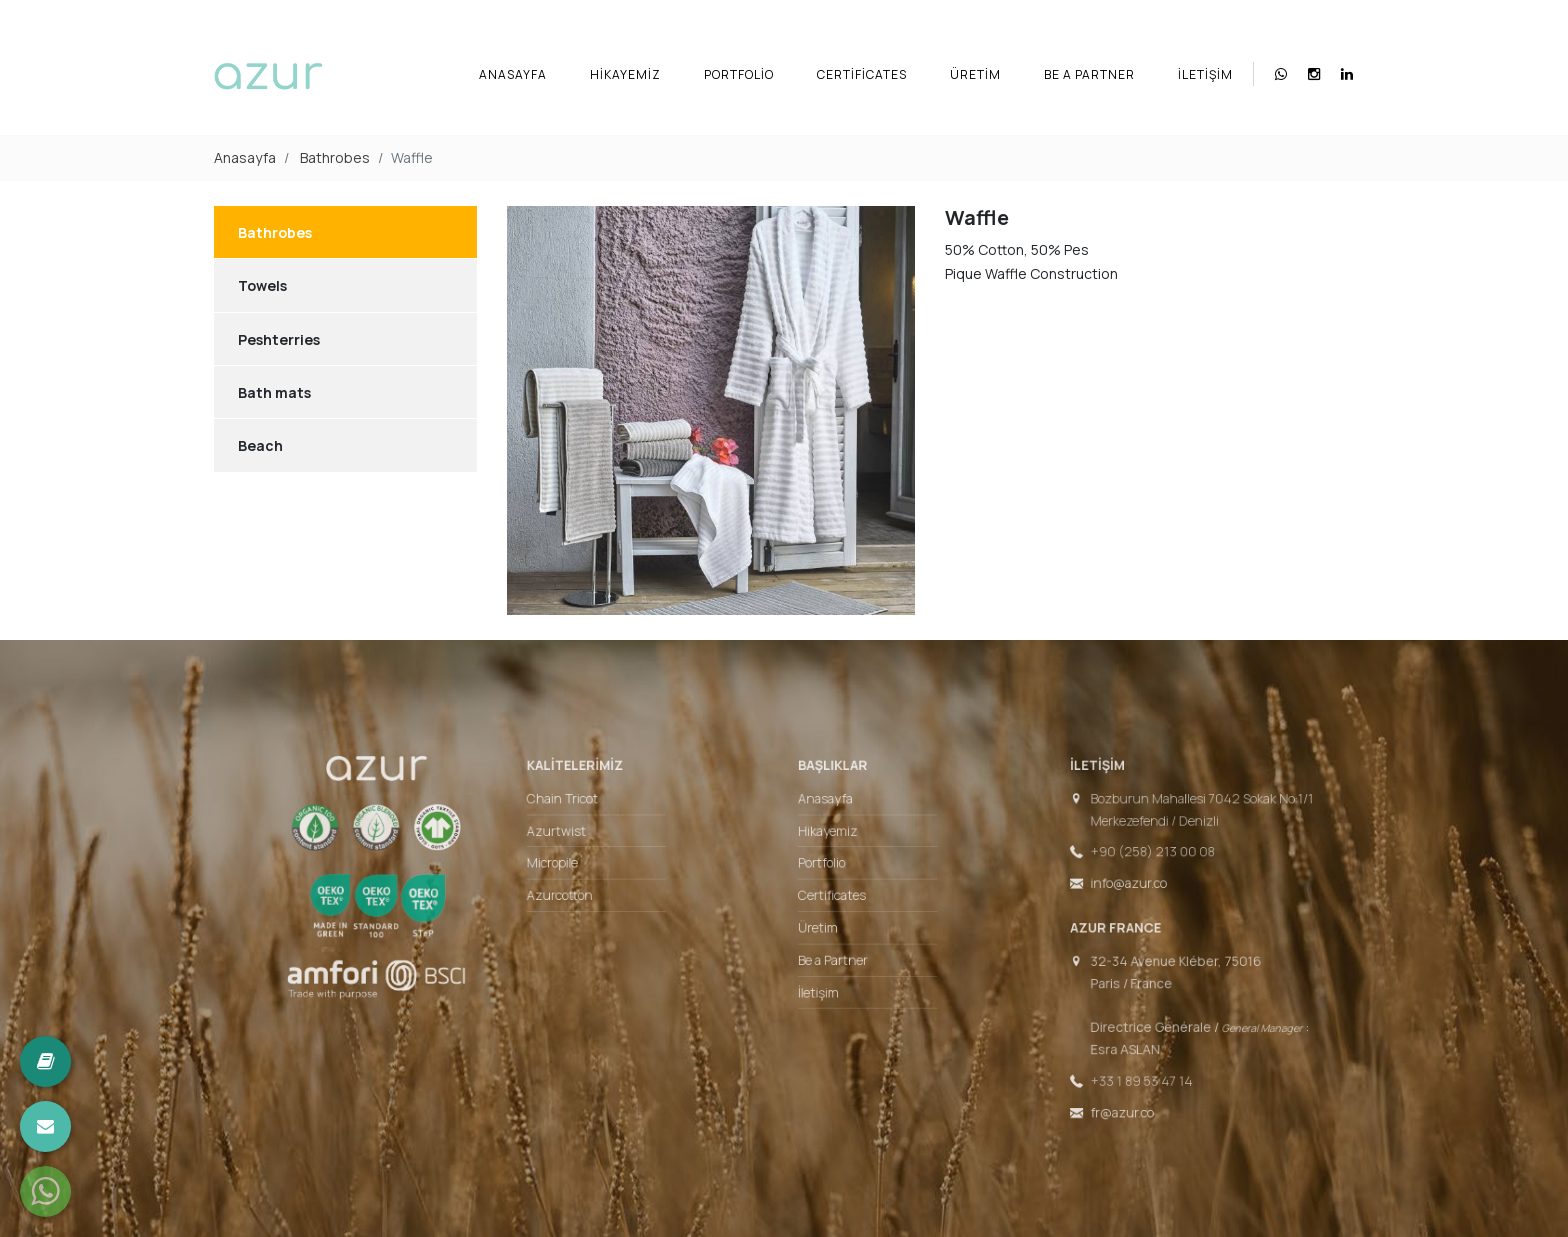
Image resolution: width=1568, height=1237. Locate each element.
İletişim (1205, 74)
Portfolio (739, 74)
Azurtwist (580, 842)
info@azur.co (1092, 889)
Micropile (577, 870)
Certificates (862, 74)
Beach (260, 445)
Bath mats (274, 392)
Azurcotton (583, 899)
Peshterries (279, 339)
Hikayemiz (625, 74)
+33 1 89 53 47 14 (1103, 1065)
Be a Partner (1089, 74)
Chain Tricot (586, 813)
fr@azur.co (1086, 1093)
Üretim (975, 74)
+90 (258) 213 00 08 (1113, 860)
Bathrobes (335, 157)
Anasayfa (513, 74)
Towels (262, 285)
